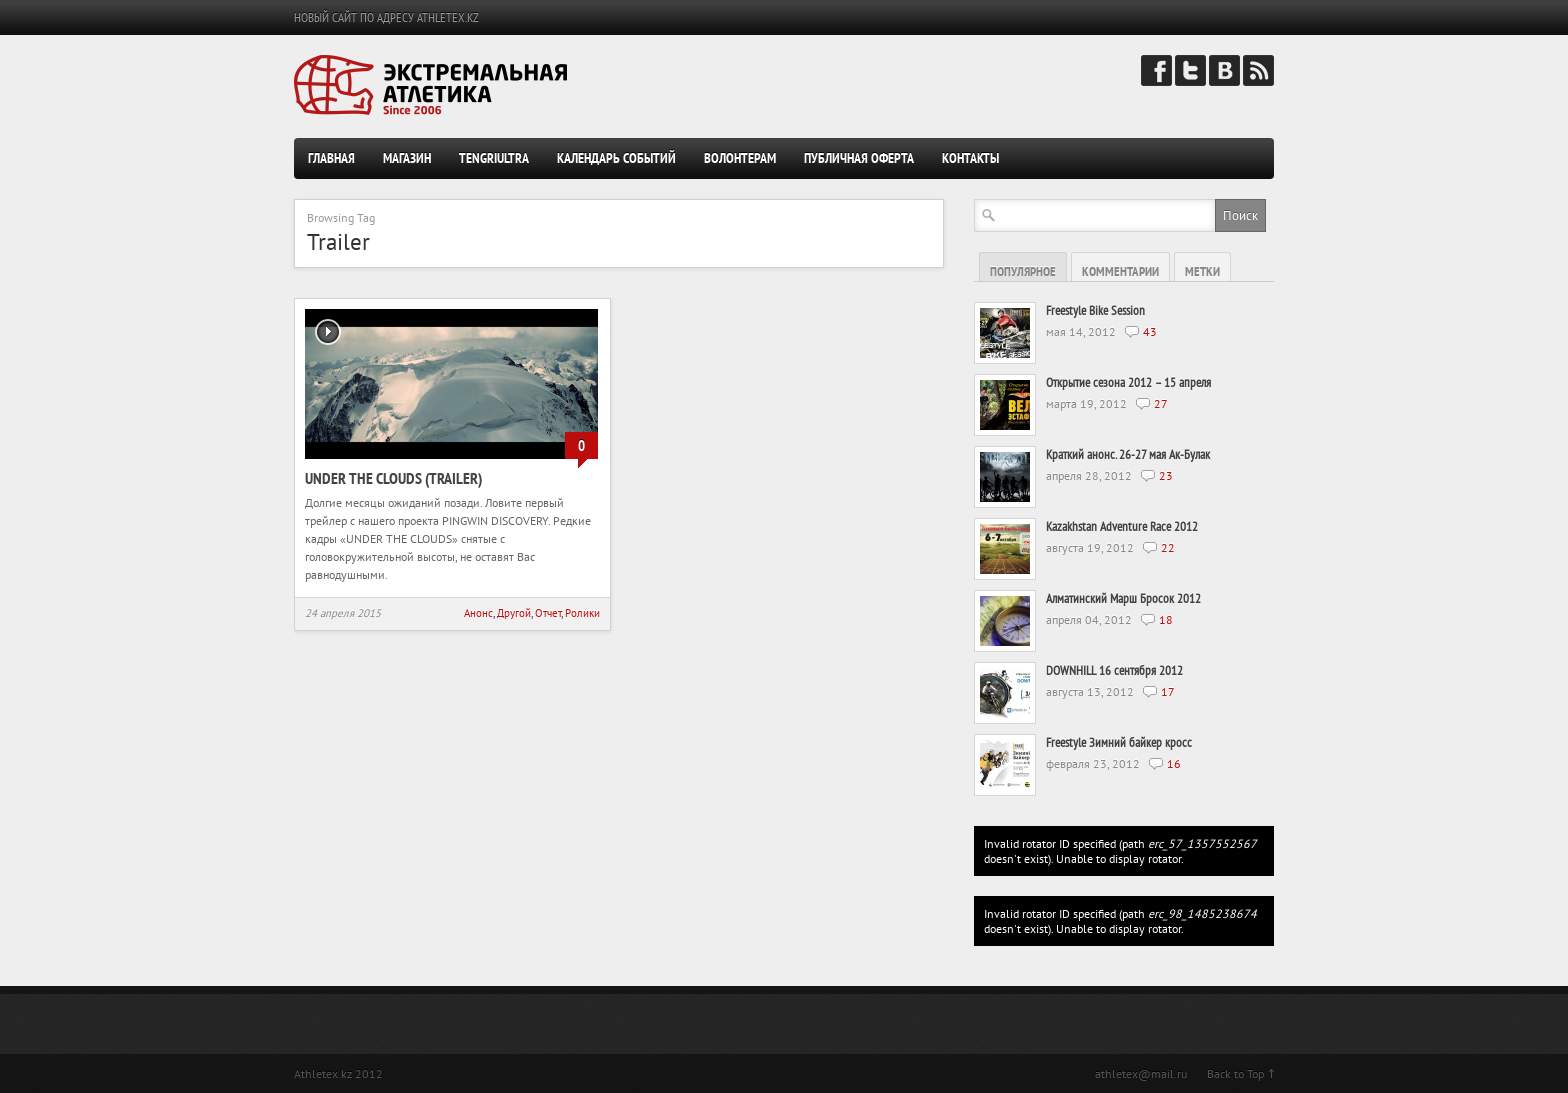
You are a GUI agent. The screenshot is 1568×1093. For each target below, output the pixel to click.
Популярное (1023, 271)
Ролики (582, 613)
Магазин (407, 158)
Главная (331, 158)
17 (1168, 691)
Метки (1202, 271)
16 (1174, 763)
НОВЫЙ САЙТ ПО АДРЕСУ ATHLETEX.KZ (386, 17)
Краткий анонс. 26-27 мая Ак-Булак (1128, 454)
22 (1168, 547)
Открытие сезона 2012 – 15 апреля (1128, 382)
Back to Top (1235, 1073)
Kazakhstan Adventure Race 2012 (1122, 526)
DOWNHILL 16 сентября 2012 (1114, 670)
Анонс (478, 613)
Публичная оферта (859, 158)
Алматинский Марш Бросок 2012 (1123, 598)
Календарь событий (616, 158)
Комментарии (1120, 271)
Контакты (970, 158)
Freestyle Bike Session (1095, 310)
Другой (514, 613)
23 (1166, 475)
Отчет (548, 613)
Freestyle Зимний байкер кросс (1119, 742)
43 (1150, 331)
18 (1166, 619)
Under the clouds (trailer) (393, 478)
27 (1161, 403)
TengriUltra (494, 158)
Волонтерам (740, 158)
